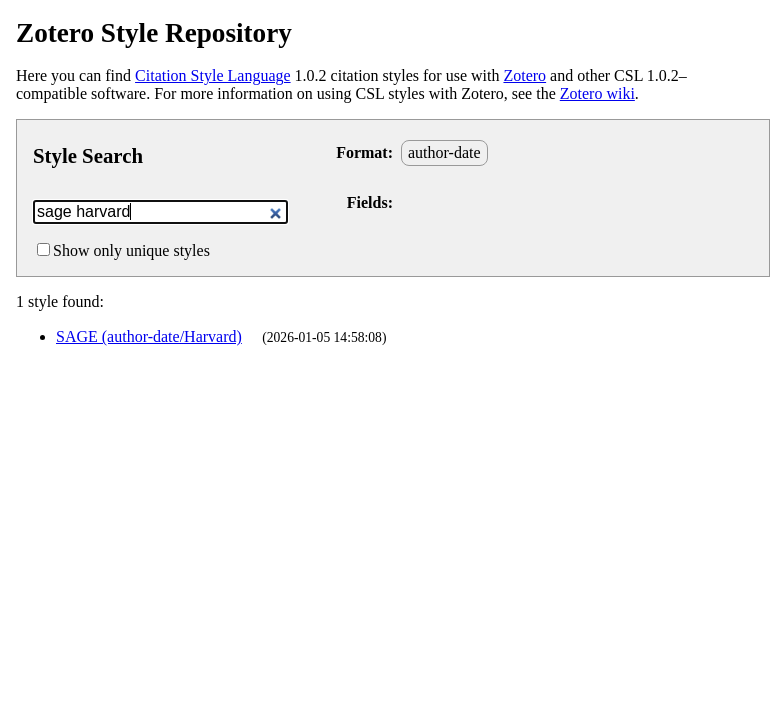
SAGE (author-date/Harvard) (149, 336)
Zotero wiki (597, 93)
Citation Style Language (213, 75)
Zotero (524, 75)
